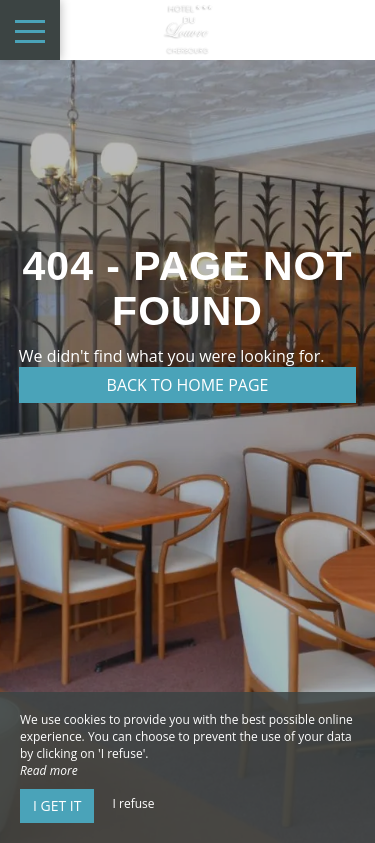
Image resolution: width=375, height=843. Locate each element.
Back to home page (188, 385)
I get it (57, 805)
